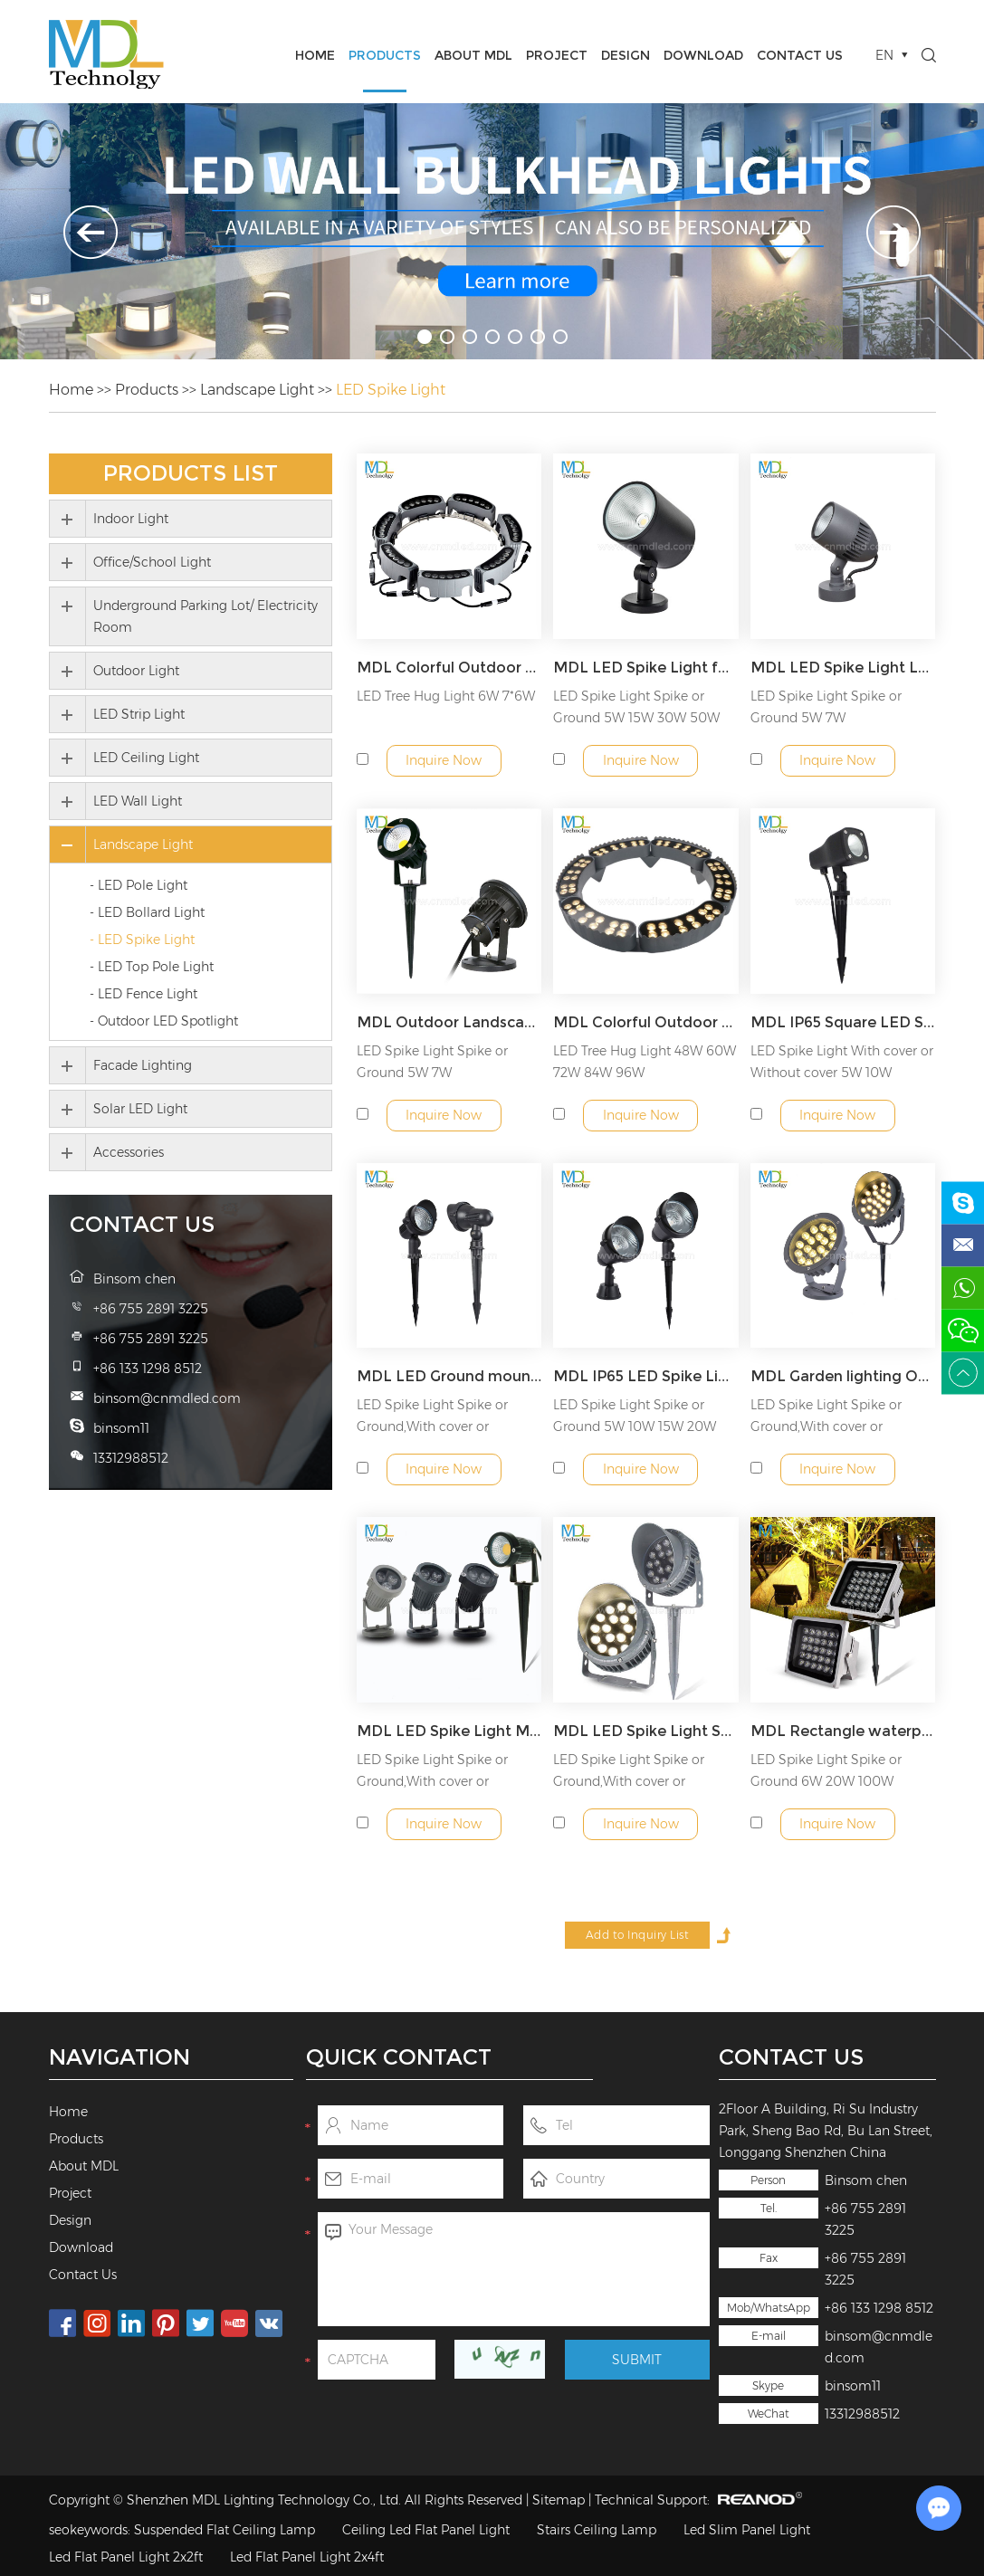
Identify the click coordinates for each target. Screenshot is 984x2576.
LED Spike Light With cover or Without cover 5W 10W (841, 1062)
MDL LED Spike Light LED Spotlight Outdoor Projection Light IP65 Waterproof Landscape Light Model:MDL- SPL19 (843, 667)
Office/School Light (152, 562)
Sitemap (558, 2500)
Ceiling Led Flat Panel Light (426, 2530)
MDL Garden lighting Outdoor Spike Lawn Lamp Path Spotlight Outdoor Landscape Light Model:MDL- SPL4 (843, 1376)
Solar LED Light (140, 1109)
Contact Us (800, 55)
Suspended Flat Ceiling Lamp (224, 2530)
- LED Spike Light (142, 939)
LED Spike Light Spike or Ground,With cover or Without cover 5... (432, 1426)
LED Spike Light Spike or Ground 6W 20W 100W (826, 1770)
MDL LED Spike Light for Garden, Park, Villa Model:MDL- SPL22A (646, 667)
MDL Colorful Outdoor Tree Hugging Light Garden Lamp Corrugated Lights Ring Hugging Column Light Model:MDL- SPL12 (646, 1022)
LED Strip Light (139, 714)
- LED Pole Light (138, 885)
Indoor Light (130, 518)
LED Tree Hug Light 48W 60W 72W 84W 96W (644, 1062)
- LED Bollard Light (147, 912)
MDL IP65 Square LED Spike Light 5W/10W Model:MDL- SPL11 (843, 1022)
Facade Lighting (142, 1065)
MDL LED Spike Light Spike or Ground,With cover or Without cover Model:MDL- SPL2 (646, 1731)
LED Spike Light (390, 389)
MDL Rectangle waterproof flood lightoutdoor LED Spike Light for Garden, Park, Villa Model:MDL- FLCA (843, 1731)
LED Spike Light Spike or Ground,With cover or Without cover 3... (826, 1426)
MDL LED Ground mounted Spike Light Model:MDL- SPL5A (449, 1376)
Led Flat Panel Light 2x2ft (126, 2557)
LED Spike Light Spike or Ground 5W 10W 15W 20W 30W (634, 1426)
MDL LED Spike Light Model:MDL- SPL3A (449, 1731)
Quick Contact (399, 2057)
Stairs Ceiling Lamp (596, 2530)
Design (625, 55)
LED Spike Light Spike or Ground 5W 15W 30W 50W (636, 707)
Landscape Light (257, 389)
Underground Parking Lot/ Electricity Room (205, 616)
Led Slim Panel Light (746, 2530)
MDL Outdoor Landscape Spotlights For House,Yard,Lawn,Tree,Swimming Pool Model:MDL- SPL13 (449, 1022)
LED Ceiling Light (146, 757)
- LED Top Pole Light (152, 967)
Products (385, 55)
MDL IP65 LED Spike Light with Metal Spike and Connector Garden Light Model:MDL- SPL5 (646, 1376)
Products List (190, 473)
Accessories (128, 1152)
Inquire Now (444, 760)
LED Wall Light (137, 801)
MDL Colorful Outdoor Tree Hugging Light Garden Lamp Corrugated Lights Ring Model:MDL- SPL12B (449, 667)
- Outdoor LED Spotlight (164, 1021)
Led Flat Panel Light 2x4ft (307, 2557)
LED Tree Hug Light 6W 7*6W (446, 696)
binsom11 (853, 2386)
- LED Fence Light (143, 994)
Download (703, 55)
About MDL (473, 55)
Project (557, 55)
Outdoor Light (136, 671)
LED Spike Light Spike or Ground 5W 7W (826, 707)
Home (315, 55)
